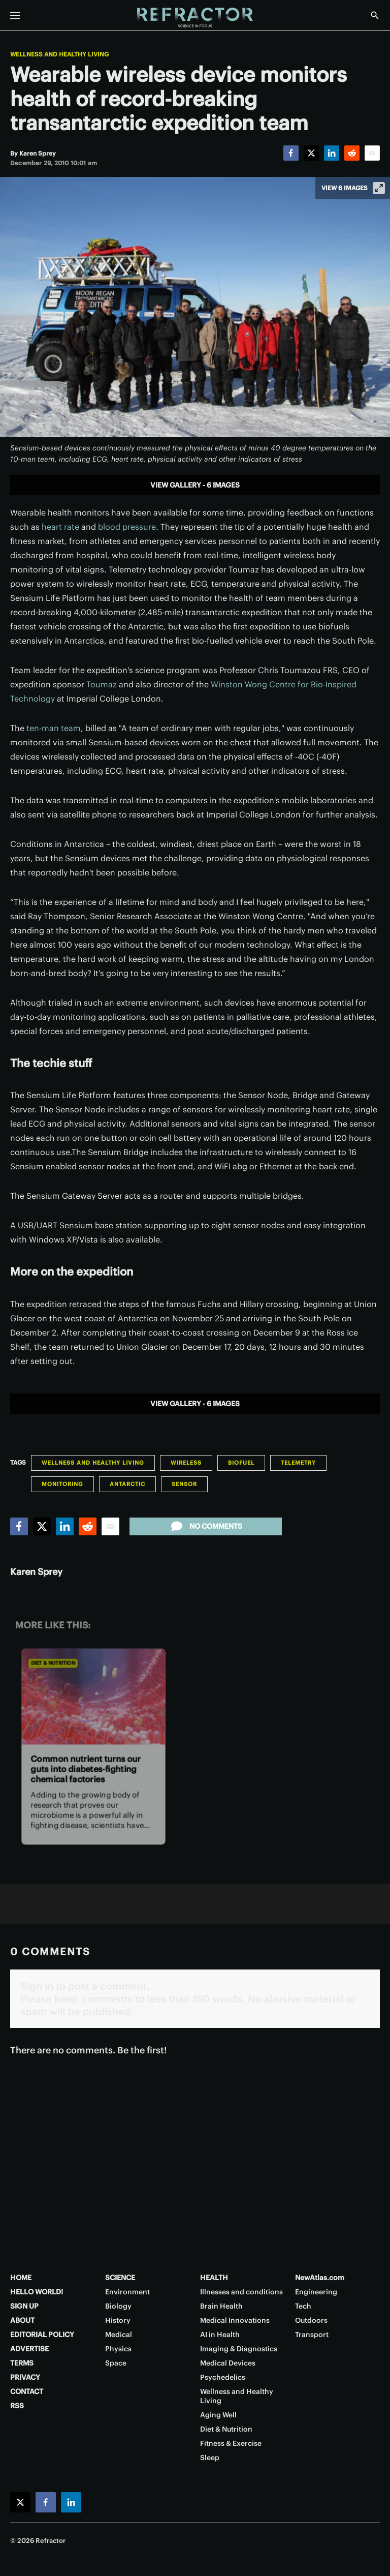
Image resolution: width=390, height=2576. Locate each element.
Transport (312, 2334)
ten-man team (53, 728)
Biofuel (241, 1462)
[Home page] (194, 18)
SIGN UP (24, 2306)
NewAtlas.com (319, 2277)
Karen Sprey (36, 1572)
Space (115, 2363)
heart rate (60, 527)
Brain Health (221, 2306)
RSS (17, 2405)
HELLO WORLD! (36, 2291)
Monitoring (62, 1484)
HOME (20, 2277)
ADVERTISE (29, 2348)
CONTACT (26, 2391)
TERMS (22, 2363)
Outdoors (311, 2320)
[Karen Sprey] (37, 153)
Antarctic (127, 1484)
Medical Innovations (235, 2320)
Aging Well (218, 2414)
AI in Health (220, 2334)
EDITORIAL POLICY (42, 2334)
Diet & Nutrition (53, 1663)
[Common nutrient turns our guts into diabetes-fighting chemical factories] (93, 1696)
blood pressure (127, 527)
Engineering (316, 2291)
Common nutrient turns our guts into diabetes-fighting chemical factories (86, 1769)
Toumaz (101, 684)
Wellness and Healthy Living (59, 54)
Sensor (184, 1484)
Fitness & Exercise (231, 2443)
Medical (118, 2334)
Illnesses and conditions (241, 2291)
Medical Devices (227, 2363)
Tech (303, 2306)
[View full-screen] (379, 188)
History (118, 2320)
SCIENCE (120, 2277)
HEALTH (214, 2277)
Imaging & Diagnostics (238, 2348)
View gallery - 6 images (195, 485)
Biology (118, 2306)
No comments (205, 1526)
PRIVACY (25, 2377)
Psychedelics (222, 2377)
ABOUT (22, 2320)
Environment (127, 2291)
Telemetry (298, 1462)
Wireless (186, 1462)
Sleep (209, 2457)
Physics (118, 2348)
